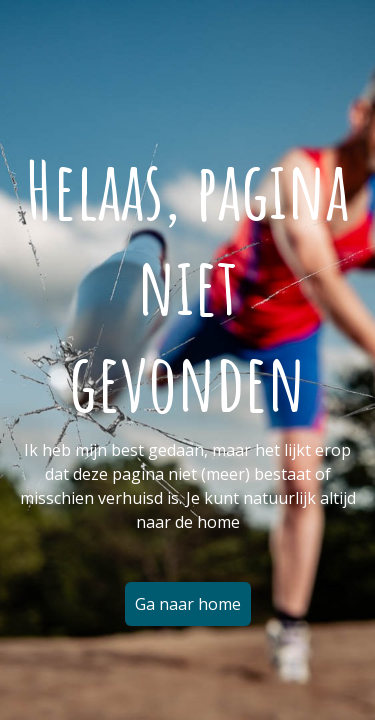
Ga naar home (188, 604)
